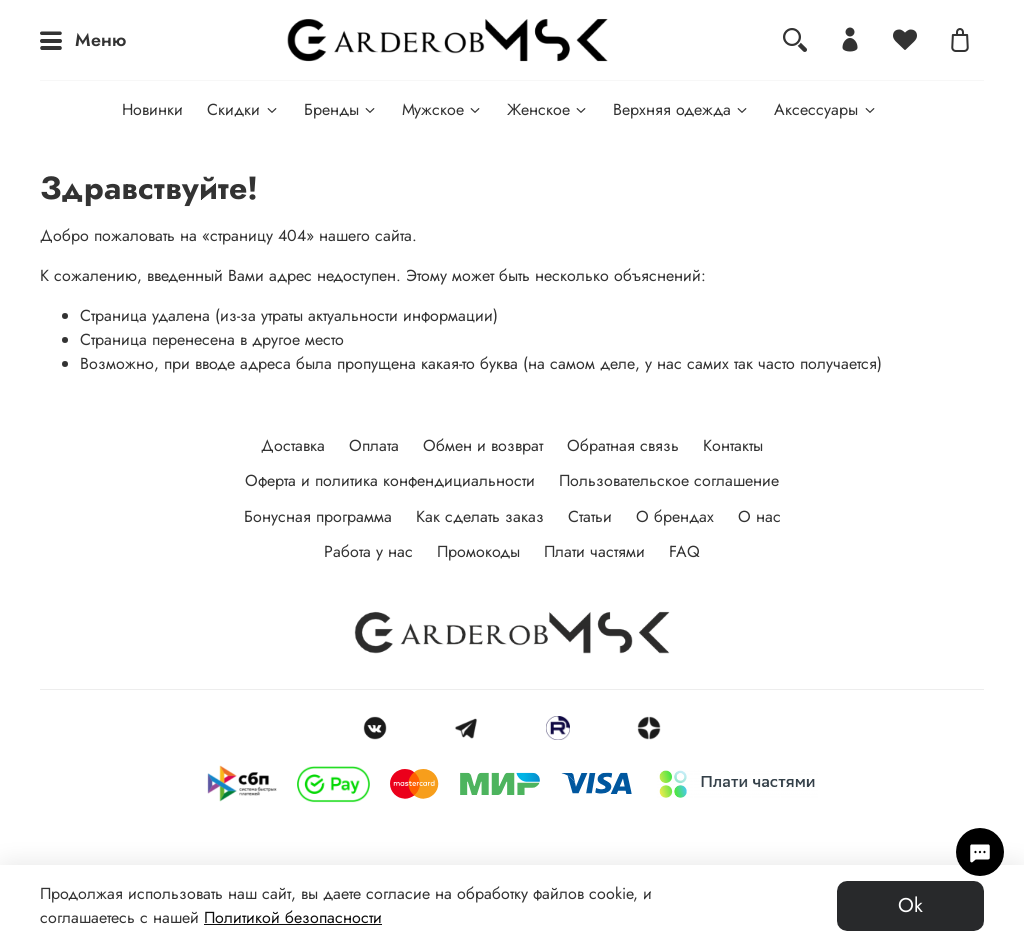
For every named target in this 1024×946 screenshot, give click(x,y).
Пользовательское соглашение (669, 480)
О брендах (675, 516)
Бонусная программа (318, 516)
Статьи (590, 516)
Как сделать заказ (480, 516)
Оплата (374, 445)
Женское (548, 109)
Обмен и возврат (483, 445)
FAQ (684, 551)
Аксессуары (825, 109)
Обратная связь (623, 445)
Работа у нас (368, 551)
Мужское (442, 109)
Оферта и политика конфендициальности (390, 480)
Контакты (733, 445)
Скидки (243, 109)
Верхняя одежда (681, 109)
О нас (759, 516)
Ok (910, 905)
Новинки (152, 109)
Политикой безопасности (293, 917)
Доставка (293, 445)
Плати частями (594, 551)
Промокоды (478, 551)
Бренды (341, 109)
